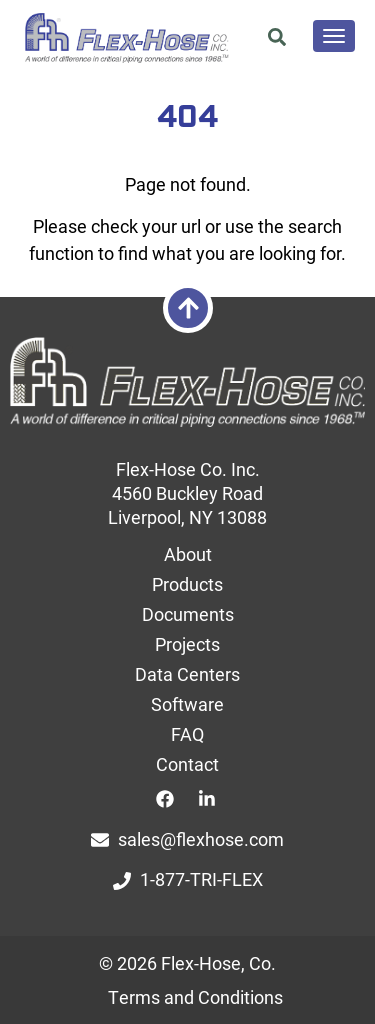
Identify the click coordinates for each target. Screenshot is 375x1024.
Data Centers (187, 674)
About (188, 554)
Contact (187, 764)
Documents (188, 614)
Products (187, 584)
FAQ (187, 734)
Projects (187, 644)
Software (187, 704)
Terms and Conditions (195, 997)
